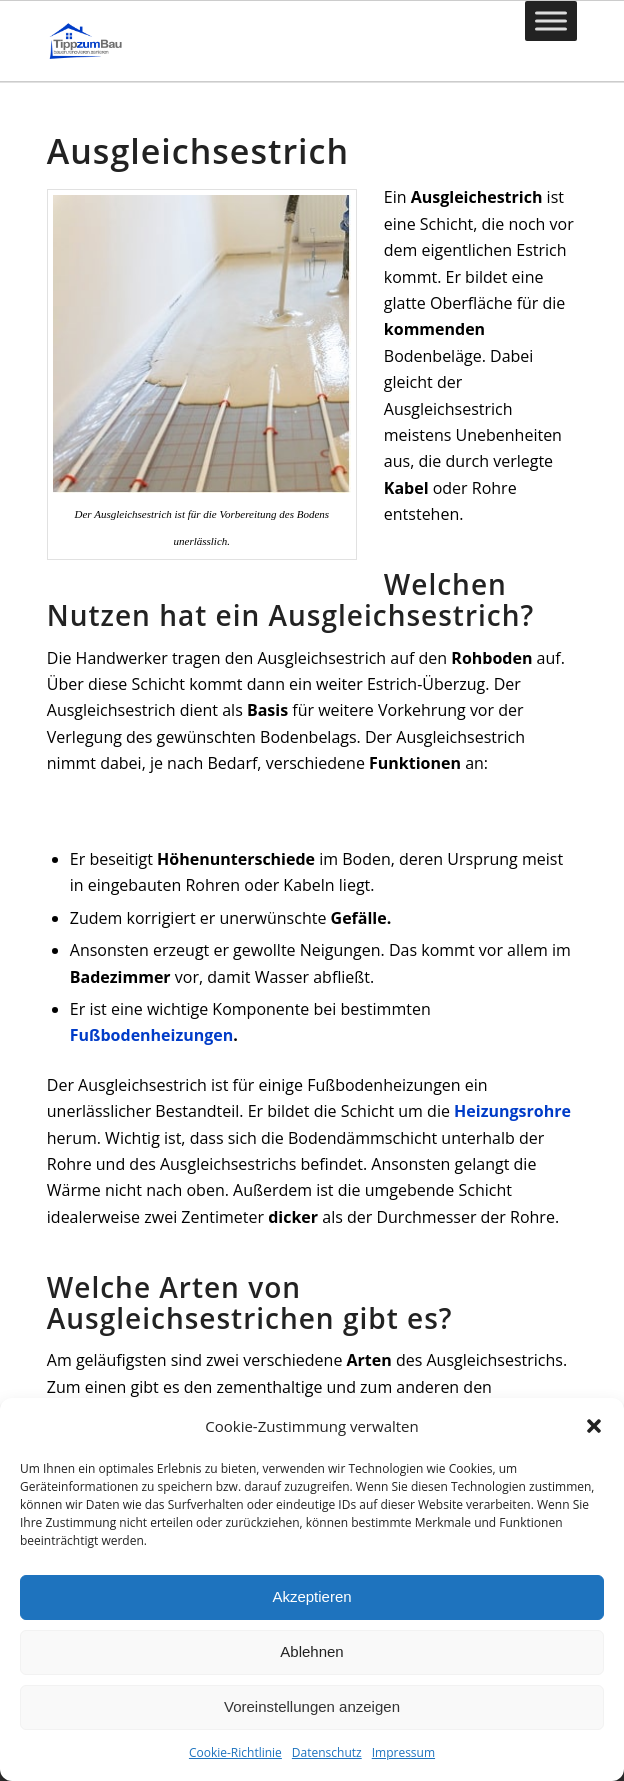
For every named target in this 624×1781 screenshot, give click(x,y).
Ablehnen (311, 1651)
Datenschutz (327, 1752)
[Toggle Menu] (551, 20)
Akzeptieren (311, 1596)
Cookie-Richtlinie (235, 1752)
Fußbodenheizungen (152, 1035)
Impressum (403, 1752)
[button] (594, 1426)
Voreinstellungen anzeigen (312, 1706)
